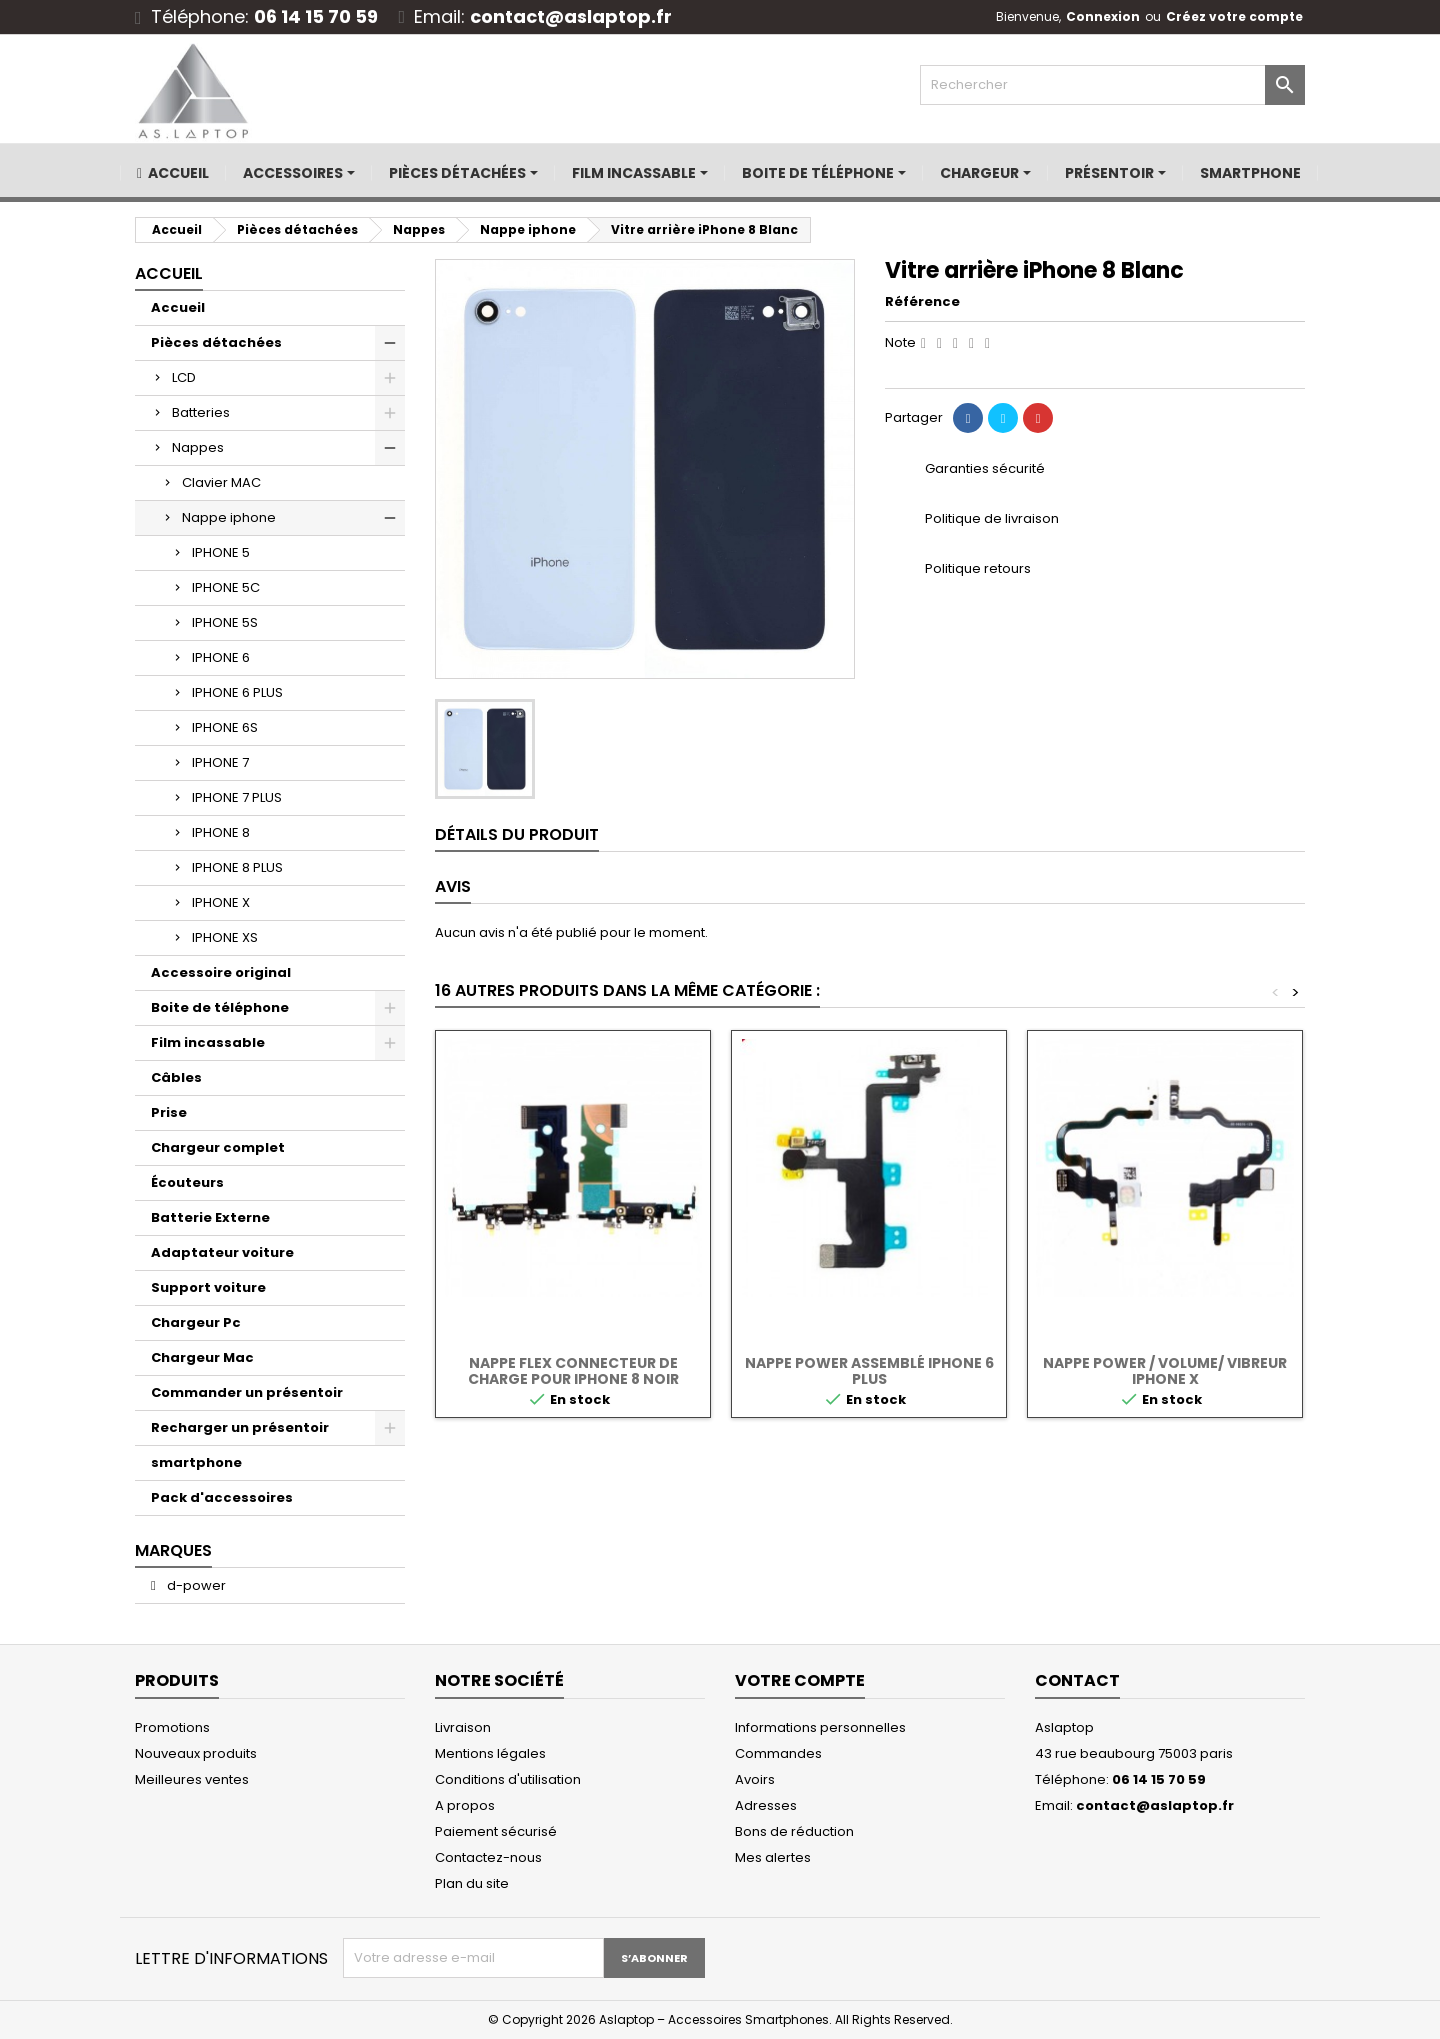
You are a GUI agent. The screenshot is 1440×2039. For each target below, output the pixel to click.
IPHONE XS (225, 937)
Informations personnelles (820, 1727)
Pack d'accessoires (222, 1497)
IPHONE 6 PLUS (237, 692)
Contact (1077, 1680)
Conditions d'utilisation (508, 1779)
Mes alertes (773, 1857)
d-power (195, 1585)
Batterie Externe (210, 1217)
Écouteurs (187, 1182)
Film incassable (208, 1042)
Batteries (201, 412)
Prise (169, 1112)
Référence (922, 302)
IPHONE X (221, 902)
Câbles (176, 1077)
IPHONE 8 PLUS (237, 867)
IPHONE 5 (221, 552)
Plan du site (472, 1883)
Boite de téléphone (220, 1007)
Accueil (169, 273)
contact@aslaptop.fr (571, 16)
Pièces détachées (216, 342)
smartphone (196, 1462)
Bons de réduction (794, 1831)
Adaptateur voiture (222, 1252)
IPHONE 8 (221, 832)
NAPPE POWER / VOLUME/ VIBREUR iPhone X (1165, 1371)
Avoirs (755, 1779)
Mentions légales (490, 1753)
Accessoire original (221, 972)
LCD (184, 377)
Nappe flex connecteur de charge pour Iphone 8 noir (573, 1371)
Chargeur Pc (196, 1322)
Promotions (172, 1727)
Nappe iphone (229, 517)
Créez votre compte (1234, 16)
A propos (465, 1805)
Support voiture (208, 1287)
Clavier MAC (221, 482)
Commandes (778, 1753)
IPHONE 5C (226, 587)
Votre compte (800, 1680)
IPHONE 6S (225, 727)
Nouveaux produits (196, 1753)
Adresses (766, 1805)
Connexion (1103, 16)
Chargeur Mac (202, 1357)
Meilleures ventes (192, 1779)
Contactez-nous (488, 1857)
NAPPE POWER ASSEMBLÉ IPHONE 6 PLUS (869, 1371)
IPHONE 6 (221, 657)
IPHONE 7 (220, 762)
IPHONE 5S (225, 622)
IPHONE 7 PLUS (237, 797)
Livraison (463, 1727)
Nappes (198, 447)
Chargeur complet (218, 1147)
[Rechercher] (1112, 85)
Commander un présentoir (247, 1392)
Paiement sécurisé (496, 1831)
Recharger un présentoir (240, 1427)
